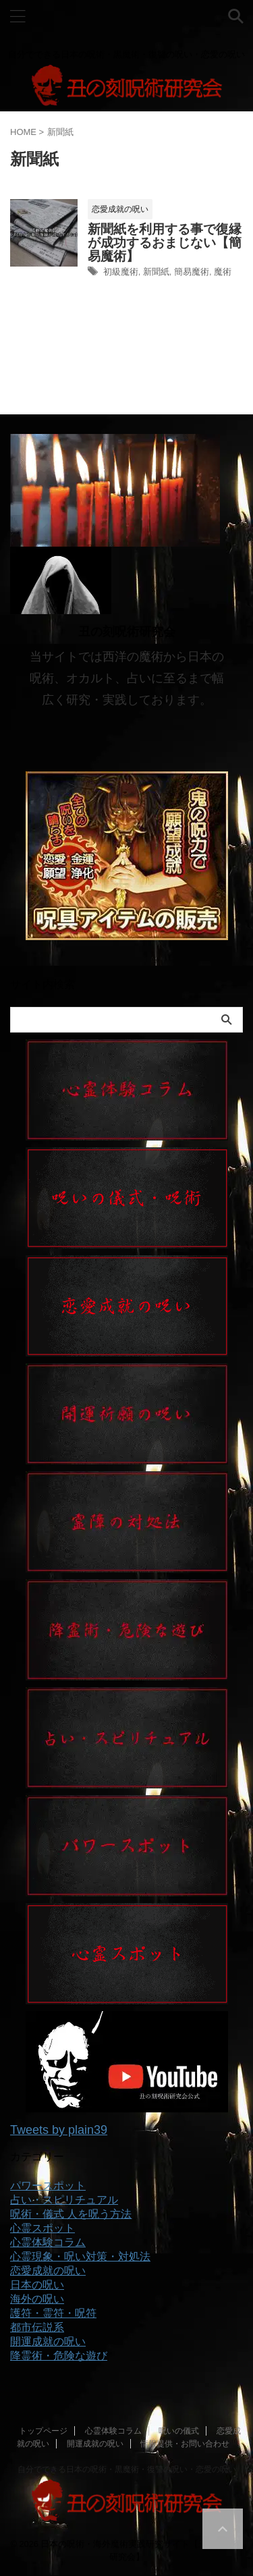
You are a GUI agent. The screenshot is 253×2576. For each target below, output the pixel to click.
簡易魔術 (191, 272)
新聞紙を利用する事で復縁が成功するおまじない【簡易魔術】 (165, 242)
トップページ (43, 2431)
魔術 (222, 272)
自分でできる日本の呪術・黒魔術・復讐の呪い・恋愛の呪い (127, 2469)
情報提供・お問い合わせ (184, 2443)
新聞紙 (156, 272)
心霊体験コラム (113, 2431)
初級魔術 (120, 272)
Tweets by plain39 (58, 2130)
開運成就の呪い (95, 2443)
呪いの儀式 (179, 2431)
